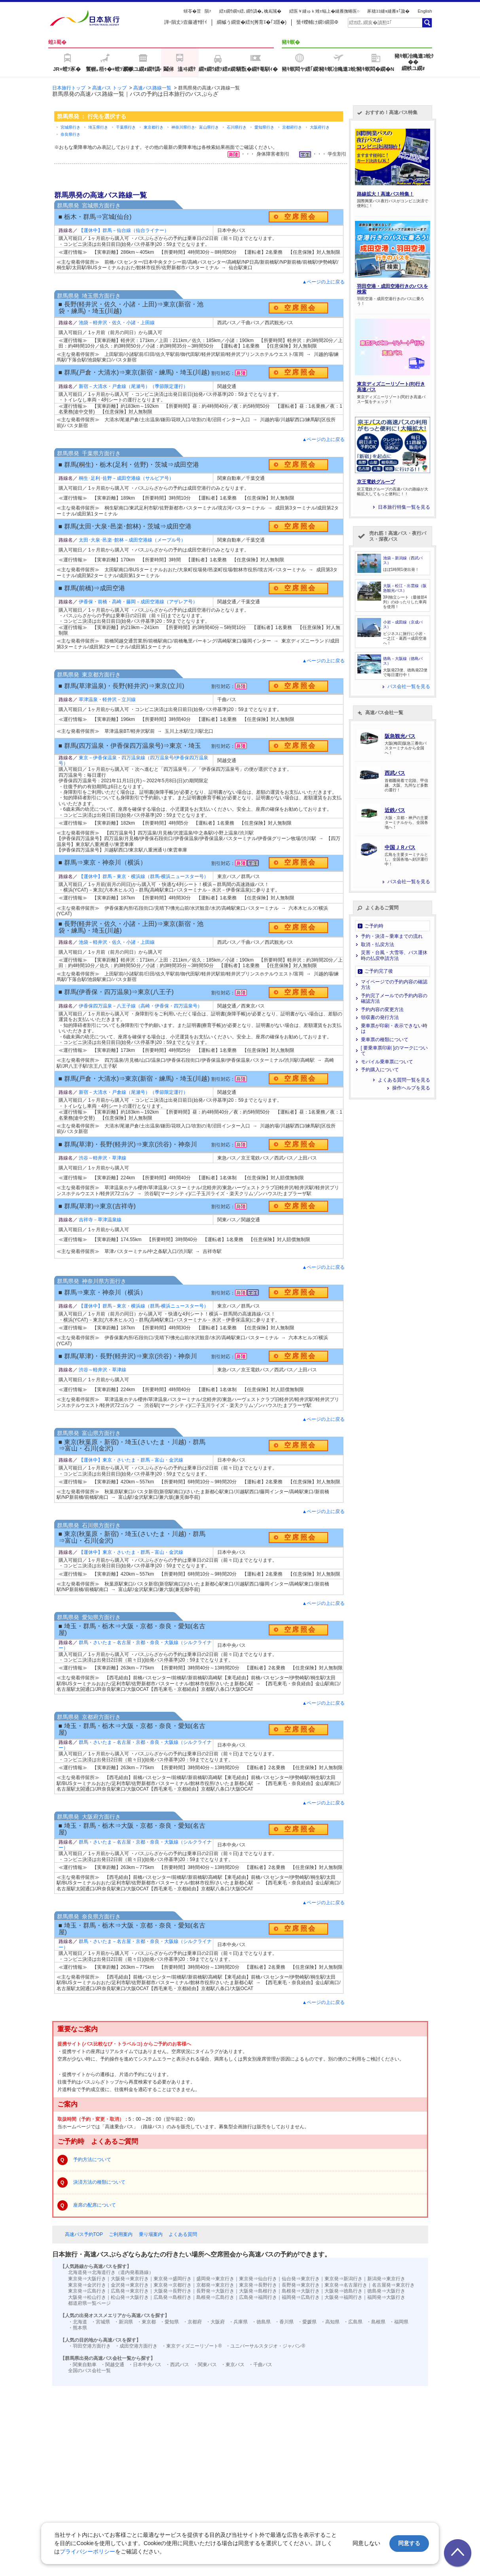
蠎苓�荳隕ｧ (197, 11)
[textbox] (384, 22)
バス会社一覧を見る (408, 686)
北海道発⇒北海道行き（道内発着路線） (111, 2272)
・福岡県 (398, 2322)
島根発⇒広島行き (215, 2297)
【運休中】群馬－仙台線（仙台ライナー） (124, 230)
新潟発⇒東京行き (386, 2278)
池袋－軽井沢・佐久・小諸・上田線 (117, 322)
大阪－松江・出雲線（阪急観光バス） (405, 588)
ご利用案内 (121, 2234)
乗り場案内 (151, 2234)
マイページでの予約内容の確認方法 (394, 984)
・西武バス (177, 2364)
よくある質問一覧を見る (404, 1080)
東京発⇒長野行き (258, 2285)
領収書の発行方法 (380, 1017)
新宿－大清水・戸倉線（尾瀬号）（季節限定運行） (133, 386)
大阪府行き (320, 127)
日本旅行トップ (68, 88)
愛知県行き (264, 127)
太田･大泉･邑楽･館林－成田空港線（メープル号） (132, 540)
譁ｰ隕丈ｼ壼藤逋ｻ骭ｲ (185, 22)
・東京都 (146, 2322)
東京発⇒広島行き (87, 2291)
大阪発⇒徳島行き (343, 2291)
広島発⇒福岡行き (258, 2297)
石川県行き (237, 127)
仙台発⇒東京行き (301, 2278)
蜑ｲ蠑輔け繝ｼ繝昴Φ (317, 22)
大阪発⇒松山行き (87, 2297)
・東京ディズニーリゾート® (191, 2346)
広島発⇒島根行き (173, 2297)
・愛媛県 (307, 2322)
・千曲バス (260, 2364)
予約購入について (380, 1069)
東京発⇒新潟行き (343, 2278)
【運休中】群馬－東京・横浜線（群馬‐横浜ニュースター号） (144, 876)
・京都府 (192, 2322)
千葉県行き (126, 127)
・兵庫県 (238, 2322)
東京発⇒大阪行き (87, 2278)
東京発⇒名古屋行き (345, 2285)
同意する (409, 2543)
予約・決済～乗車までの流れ (392, 936)
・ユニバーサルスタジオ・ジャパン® (265, 2346)
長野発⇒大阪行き (215, 2291)
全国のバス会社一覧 (89, 2370)
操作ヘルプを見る (411, 1088)
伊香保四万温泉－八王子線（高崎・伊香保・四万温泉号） (140, 1006)
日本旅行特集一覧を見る (404, 507)
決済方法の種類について (99, 2182)
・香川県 (284, 2322)
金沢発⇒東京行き (130, 2285)
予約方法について (92, 2159)
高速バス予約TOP (84, 2234)
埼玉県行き (98, 127)
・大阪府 (215, 2322)
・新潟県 (123, 2322)
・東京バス (233, 2364)
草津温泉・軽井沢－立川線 (107, 699)
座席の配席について (94, 2205)
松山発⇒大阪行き (130, 2297)
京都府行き (292, 127)
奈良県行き (70, 134)
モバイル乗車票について (387, 1062)
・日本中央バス (144, 2364)
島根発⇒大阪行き (301, 2291)
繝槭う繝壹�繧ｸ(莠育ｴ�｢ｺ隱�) (251, 22)
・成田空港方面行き (136, 2346)
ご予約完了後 (378, 971)
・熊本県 (77, 2328)
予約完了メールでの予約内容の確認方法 (394, 998)
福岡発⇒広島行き (301, 2297)
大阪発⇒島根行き (258, 2291)
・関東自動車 (82, 2364)
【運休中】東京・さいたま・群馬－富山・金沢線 (131, 1460)
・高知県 (330, 2322)
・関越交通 (112, 2364)
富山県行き (209, 127)
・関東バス (205, 2364)
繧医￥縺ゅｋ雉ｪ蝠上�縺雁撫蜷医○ (324, 11)
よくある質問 (183, 2234)
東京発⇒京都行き (173, 2285)
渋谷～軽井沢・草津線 (102, 1158)
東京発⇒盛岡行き (173, 2278)
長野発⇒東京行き (301, 2285)
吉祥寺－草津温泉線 (100, 1219)
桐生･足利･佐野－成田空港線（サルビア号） (126, 478)
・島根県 (375, 2322)
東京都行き (153, 127)
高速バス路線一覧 (152, 88)
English (424, 11)
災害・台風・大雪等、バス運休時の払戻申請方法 (394, 955)
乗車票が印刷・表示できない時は (394, 1028)
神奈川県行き (183, 127)
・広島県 (352, 2322)
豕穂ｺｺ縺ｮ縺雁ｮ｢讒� (388, 11)
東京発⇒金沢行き (87, 2285)
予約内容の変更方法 (382, 1009)
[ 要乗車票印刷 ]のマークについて (394, 1050)
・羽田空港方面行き (89, 2346)
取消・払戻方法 (377, 944)
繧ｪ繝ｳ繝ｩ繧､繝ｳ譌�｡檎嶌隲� (250, 11)
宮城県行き (70, 127)
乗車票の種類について (384, 1039)
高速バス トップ (109, 88)
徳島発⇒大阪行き (386, 2291)
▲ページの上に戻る (323, 282)
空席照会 (300, 217)
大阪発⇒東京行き (130, 2278)
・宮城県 (100, 2322)
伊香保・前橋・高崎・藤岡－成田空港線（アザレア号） (138, 602)
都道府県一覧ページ (89, 2303)
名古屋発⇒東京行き (393, 2285)
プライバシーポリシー (87, 2551)
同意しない (366, 2543)
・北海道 (77, 2322)
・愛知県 (169, 2322)
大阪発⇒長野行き (173, 2291)
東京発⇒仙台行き (258, 2278)
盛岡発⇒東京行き (215, 2278)
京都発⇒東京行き (215, 2285)
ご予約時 (373, 926)
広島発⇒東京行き (130, 2291)
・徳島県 (261, 2322)
